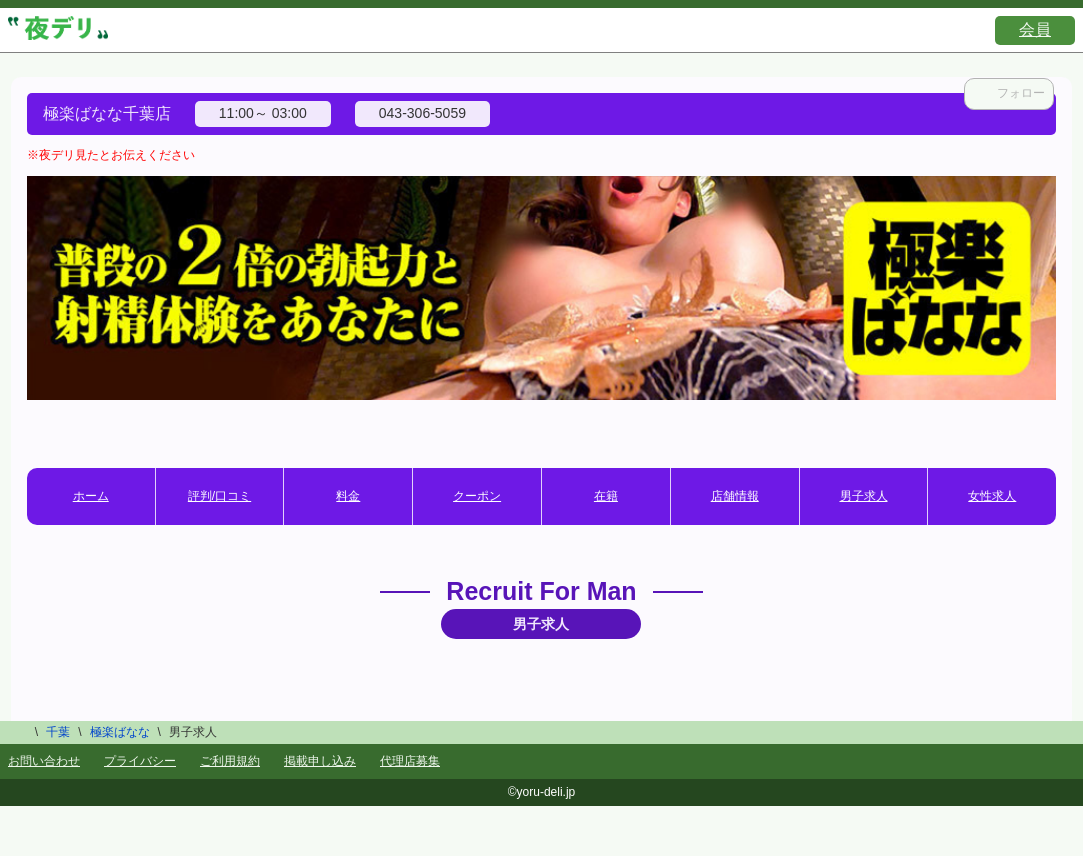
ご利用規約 (230, 761)
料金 (348, 496)
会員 (1035, 29)
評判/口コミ (219, 496)
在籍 (606, 496)
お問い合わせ (44, 761)
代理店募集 (410, 761)
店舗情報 (735, 496)
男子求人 (864, 496)
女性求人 (992, 496)
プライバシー (140, 761)
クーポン (477, 496)
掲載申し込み (320, 761)
